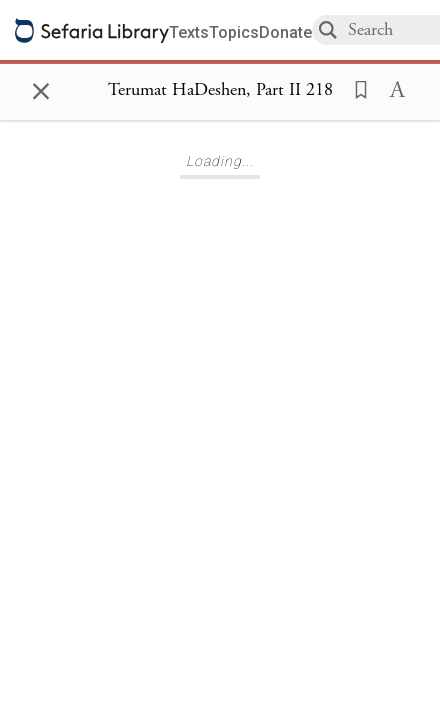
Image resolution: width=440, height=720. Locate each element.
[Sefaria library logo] (92, 30)
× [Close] (41, 88)
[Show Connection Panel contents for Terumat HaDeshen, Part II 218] (220, 91)
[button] (355, 88)
